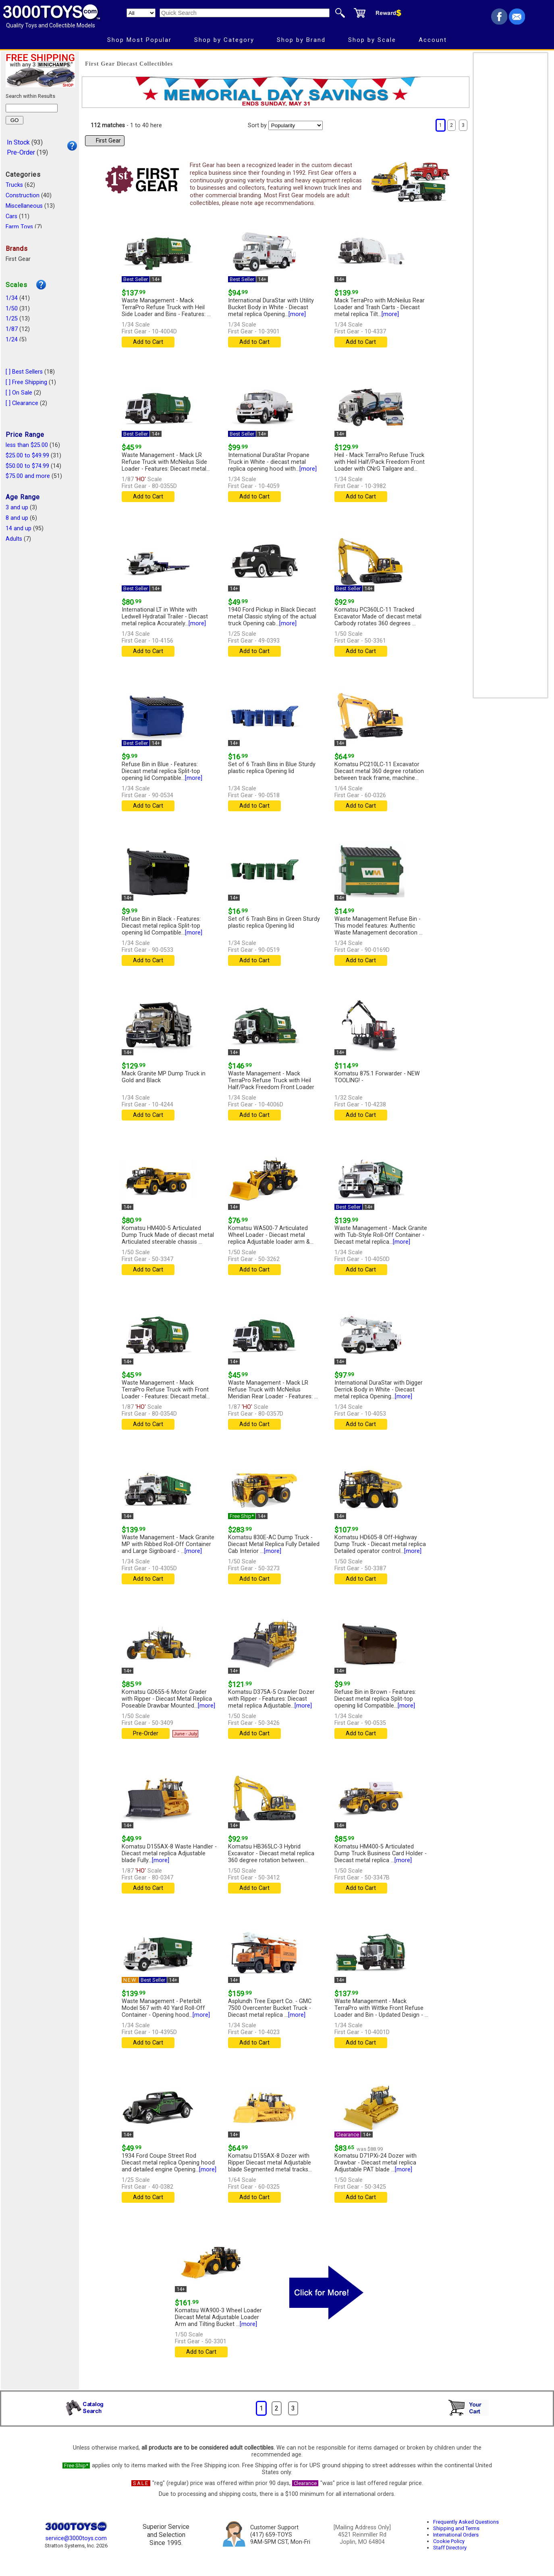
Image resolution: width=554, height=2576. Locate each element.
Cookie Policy (449, 2541)
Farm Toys (19, 226)
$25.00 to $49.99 (27, 455)
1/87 (12, 329)
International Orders (456, 2535)
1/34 (12, 298)
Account (433, 39)
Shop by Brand (301, 39)
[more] (297, 314)
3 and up (17, 507)
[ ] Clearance (22, 403)
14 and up (18, 528)
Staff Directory (450, 2548)
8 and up (17, 518)
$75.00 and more (28, 476)
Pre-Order (21, 152)
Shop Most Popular (139, 39)
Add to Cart (148, 342)
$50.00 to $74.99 (27, 466)
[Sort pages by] (295, 125)
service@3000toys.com (76, 2538)
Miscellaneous (24, 206)
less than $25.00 (27, 445)
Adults (14, 538)
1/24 (12, 339)
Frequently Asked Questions (466, 2522)
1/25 (12, 318)
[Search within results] (32, 108)
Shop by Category (224, 39)
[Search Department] (141, 12)
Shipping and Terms (456, 2528)
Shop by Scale (372, 39)
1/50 (12, 308)
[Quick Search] (245, 12)
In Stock (18, 142)
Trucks (14, 185)
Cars (11, 216)
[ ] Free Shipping (26, 382)
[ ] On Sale (19, 392)
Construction (22, 195)
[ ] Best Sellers (24, 371)
